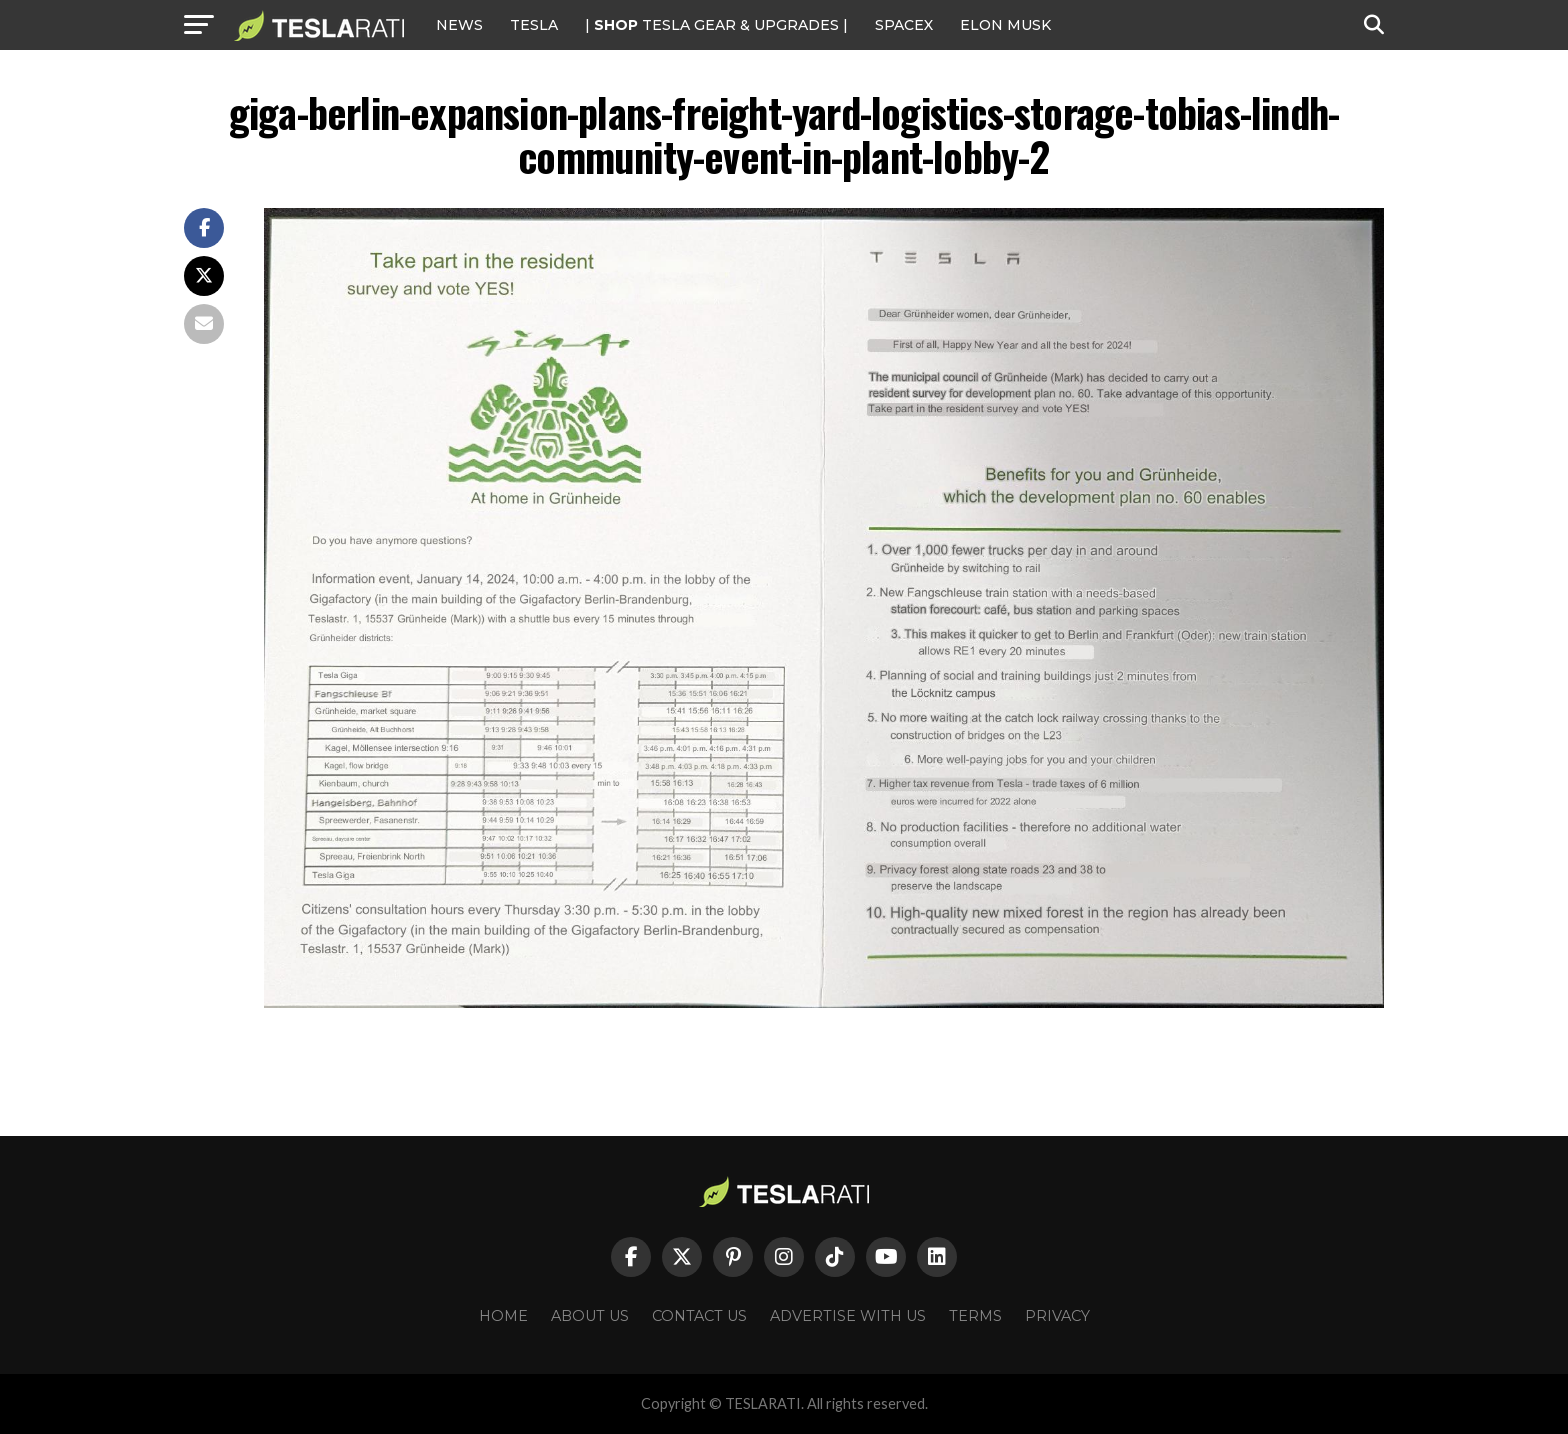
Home (503, 1316)
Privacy (1057, 1316)
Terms (975, 1316)
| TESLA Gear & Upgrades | (716, 25)
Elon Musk (1005, 25)
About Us (590, 1316)
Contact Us (699, 1316)
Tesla (534, 25)
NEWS (459, 25)
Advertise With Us (848, 1316)
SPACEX (904, 25)
